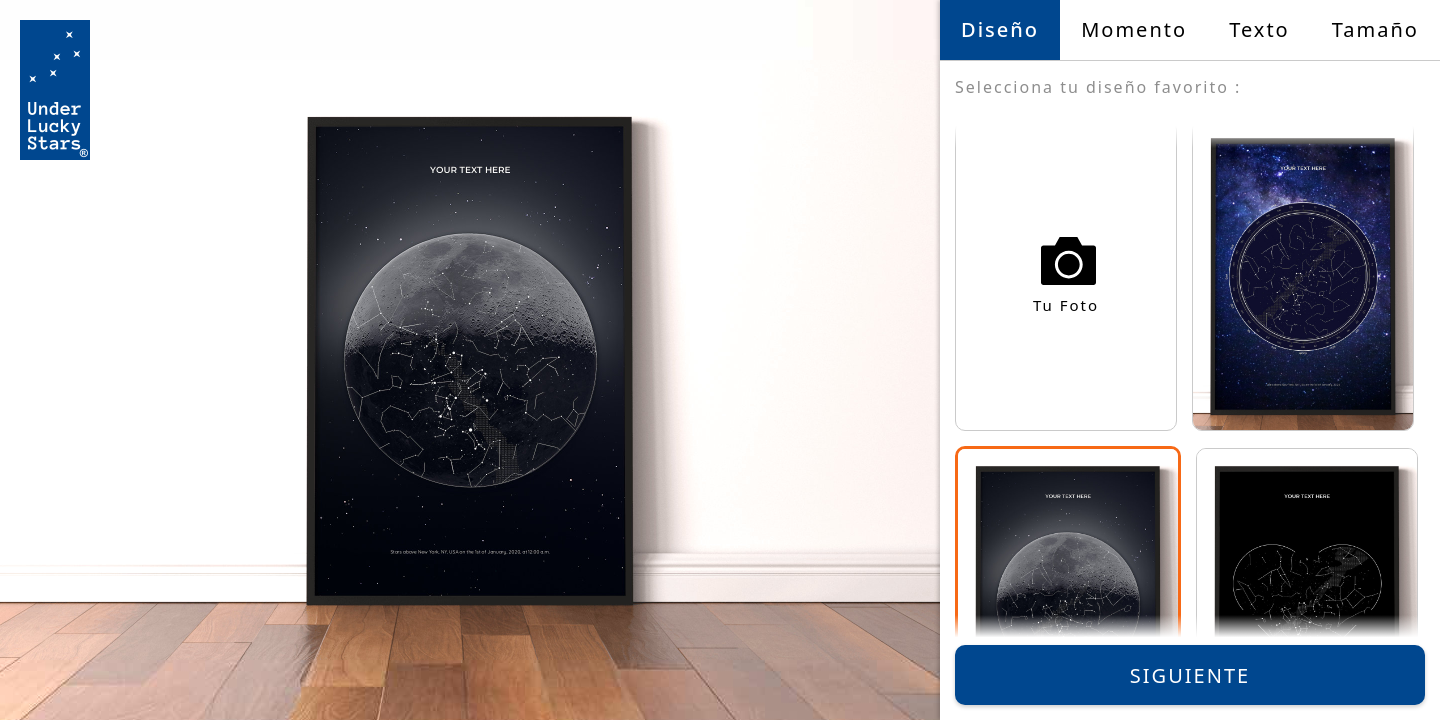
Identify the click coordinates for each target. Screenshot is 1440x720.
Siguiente (1190, 675)
